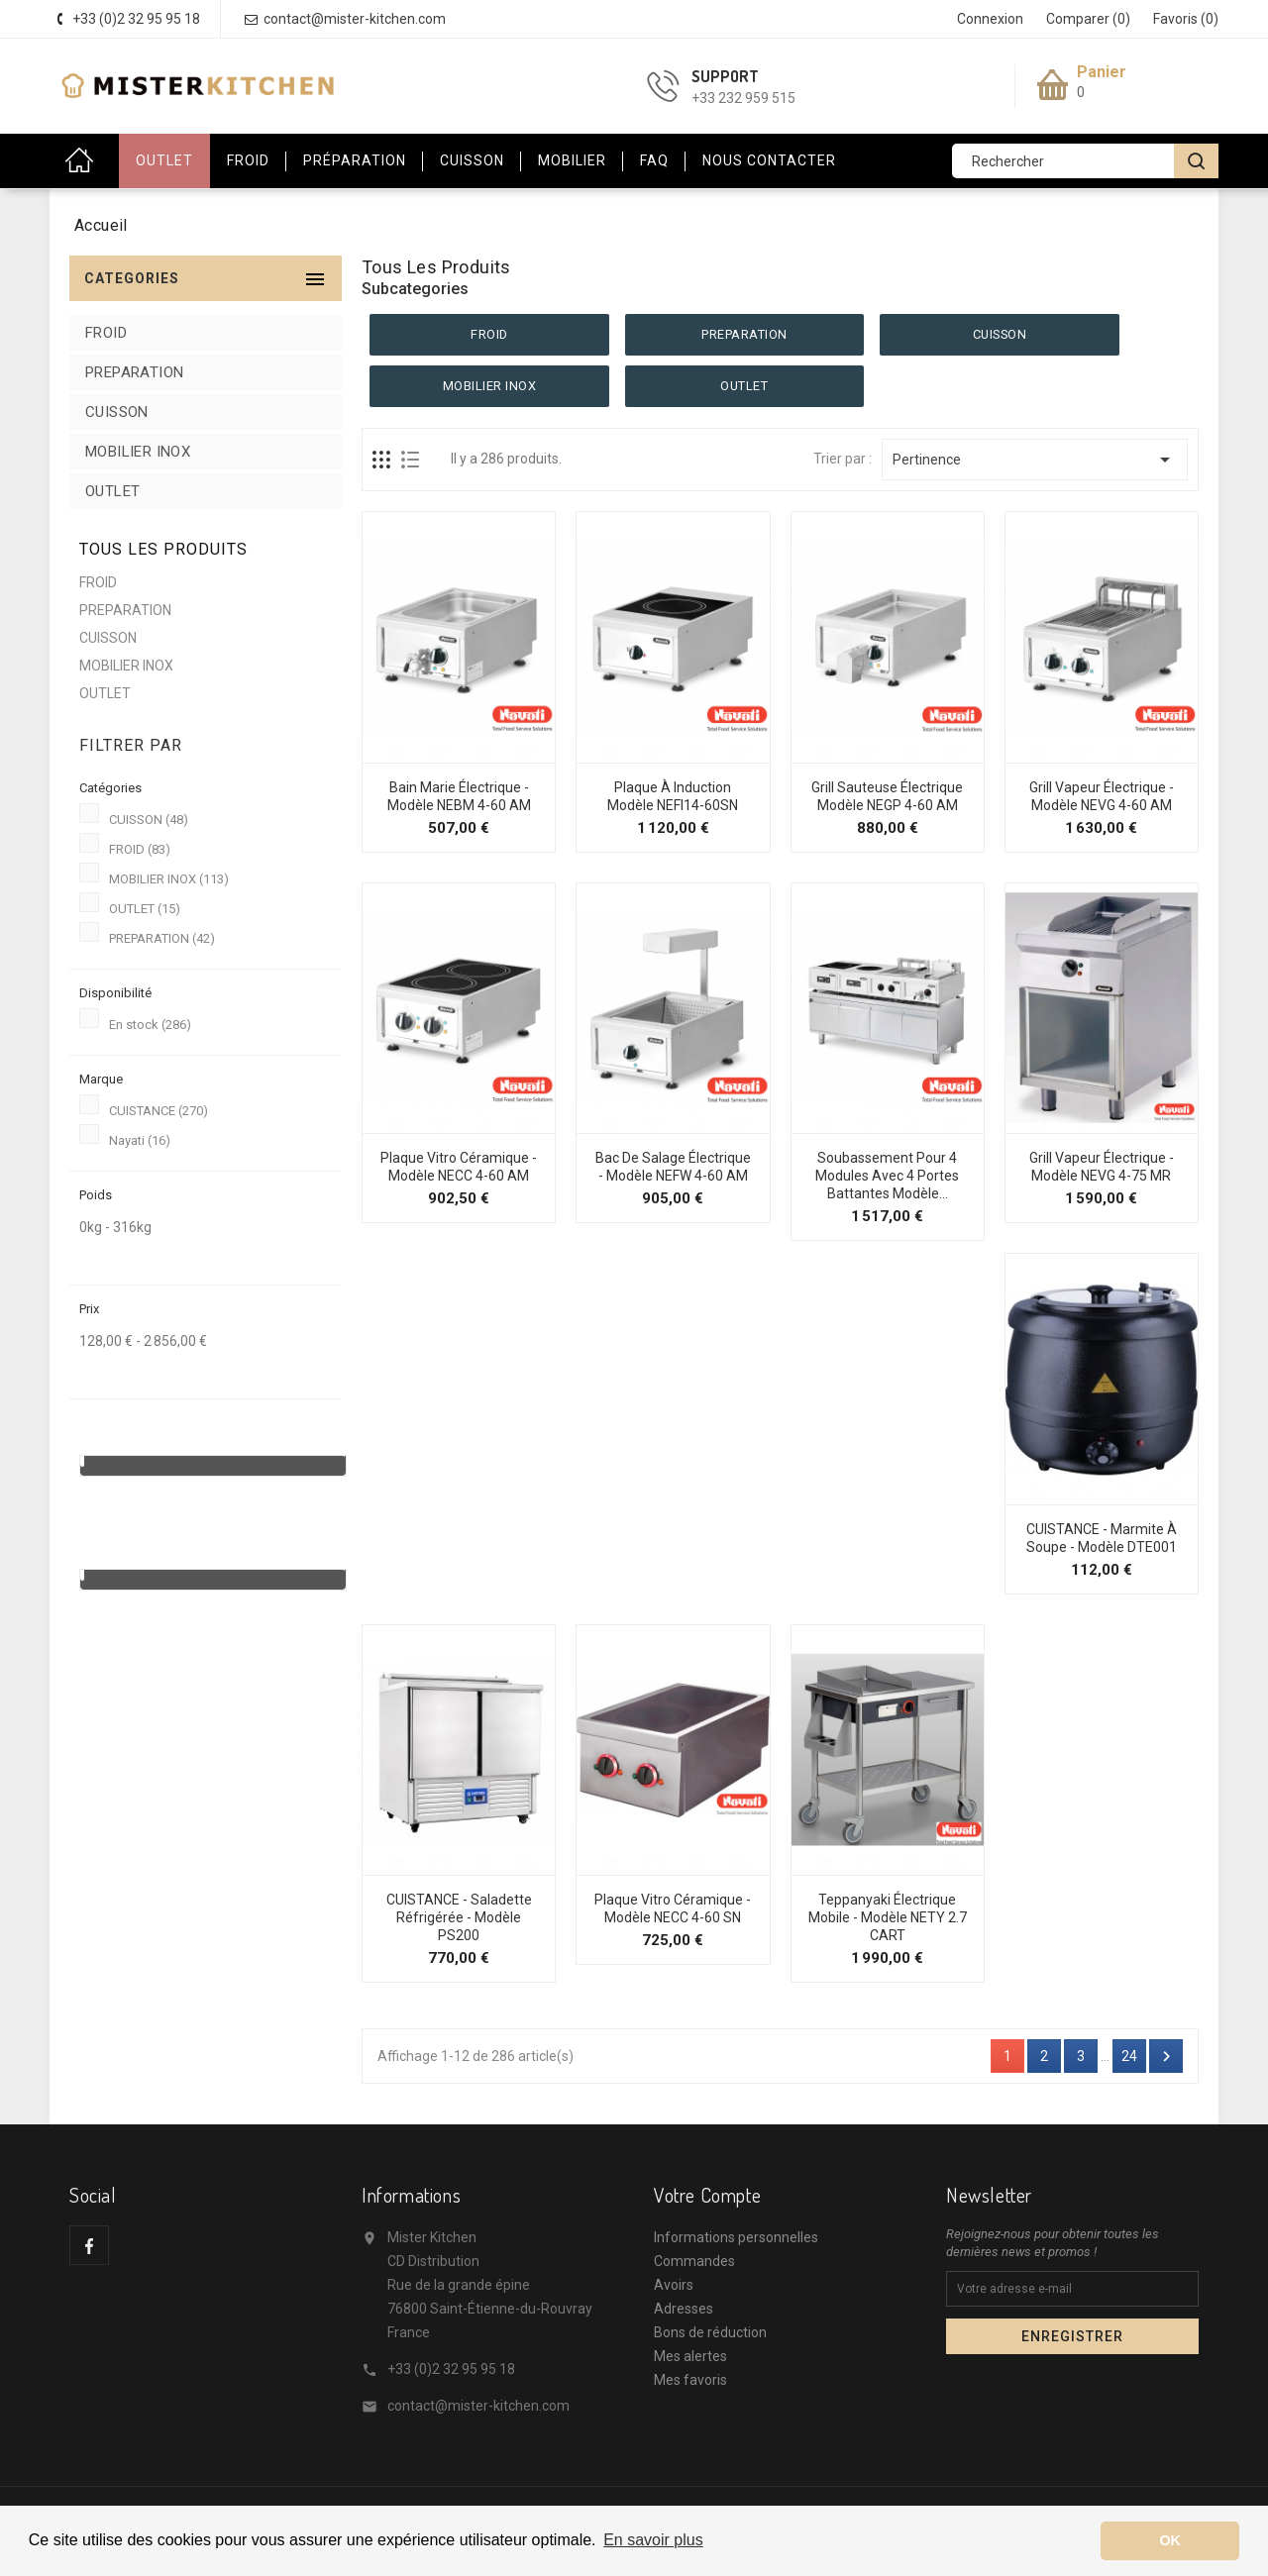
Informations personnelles (736, 2237)
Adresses (683, 2309)
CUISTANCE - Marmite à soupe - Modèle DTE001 (1101, 1538)
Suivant (1166, 2056)
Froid (248, 160)
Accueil (84, 161)
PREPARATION (134, 372)
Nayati (139, 1140)
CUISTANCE (158, 1110)
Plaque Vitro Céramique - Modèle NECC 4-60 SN (672, 1908)
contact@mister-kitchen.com (478, 2406)
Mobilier (572, 160)
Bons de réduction (710, 2332)
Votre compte (707, 2195)
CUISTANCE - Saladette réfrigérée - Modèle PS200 (459, 1917)
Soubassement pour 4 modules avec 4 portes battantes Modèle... (887, 1175)
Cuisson (472, 160)
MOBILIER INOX (137, 452)
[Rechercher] (1084, 161)
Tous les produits (163, 549)
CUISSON (117, 412)
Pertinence (1035, 459)
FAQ (654, 160)
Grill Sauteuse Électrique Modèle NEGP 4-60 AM (887, 796)
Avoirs (673, 2285)
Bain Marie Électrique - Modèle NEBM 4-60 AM (459, 796)
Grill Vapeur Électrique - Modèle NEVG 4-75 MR (1101, 1167)
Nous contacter (769, 160)
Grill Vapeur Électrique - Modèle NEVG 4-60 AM (1101, 796)
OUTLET (164, 160)
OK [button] (1170, 2540)
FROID (106, 333)
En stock (150, 1024)
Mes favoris (690, 2380)
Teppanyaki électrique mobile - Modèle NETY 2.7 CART (887, 1917)
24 (1129, 2056)
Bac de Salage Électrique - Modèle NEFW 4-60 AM (673, 1167)
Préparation (354, 160)
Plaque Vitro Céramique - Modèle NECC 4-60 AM (458, 1167)
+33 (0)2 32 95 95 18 (451, 2369)
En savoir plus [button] (653, 2539)
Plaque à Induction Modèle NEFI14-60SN (672, 796)
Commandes (694, 2261)
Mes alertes (690, 2356)
